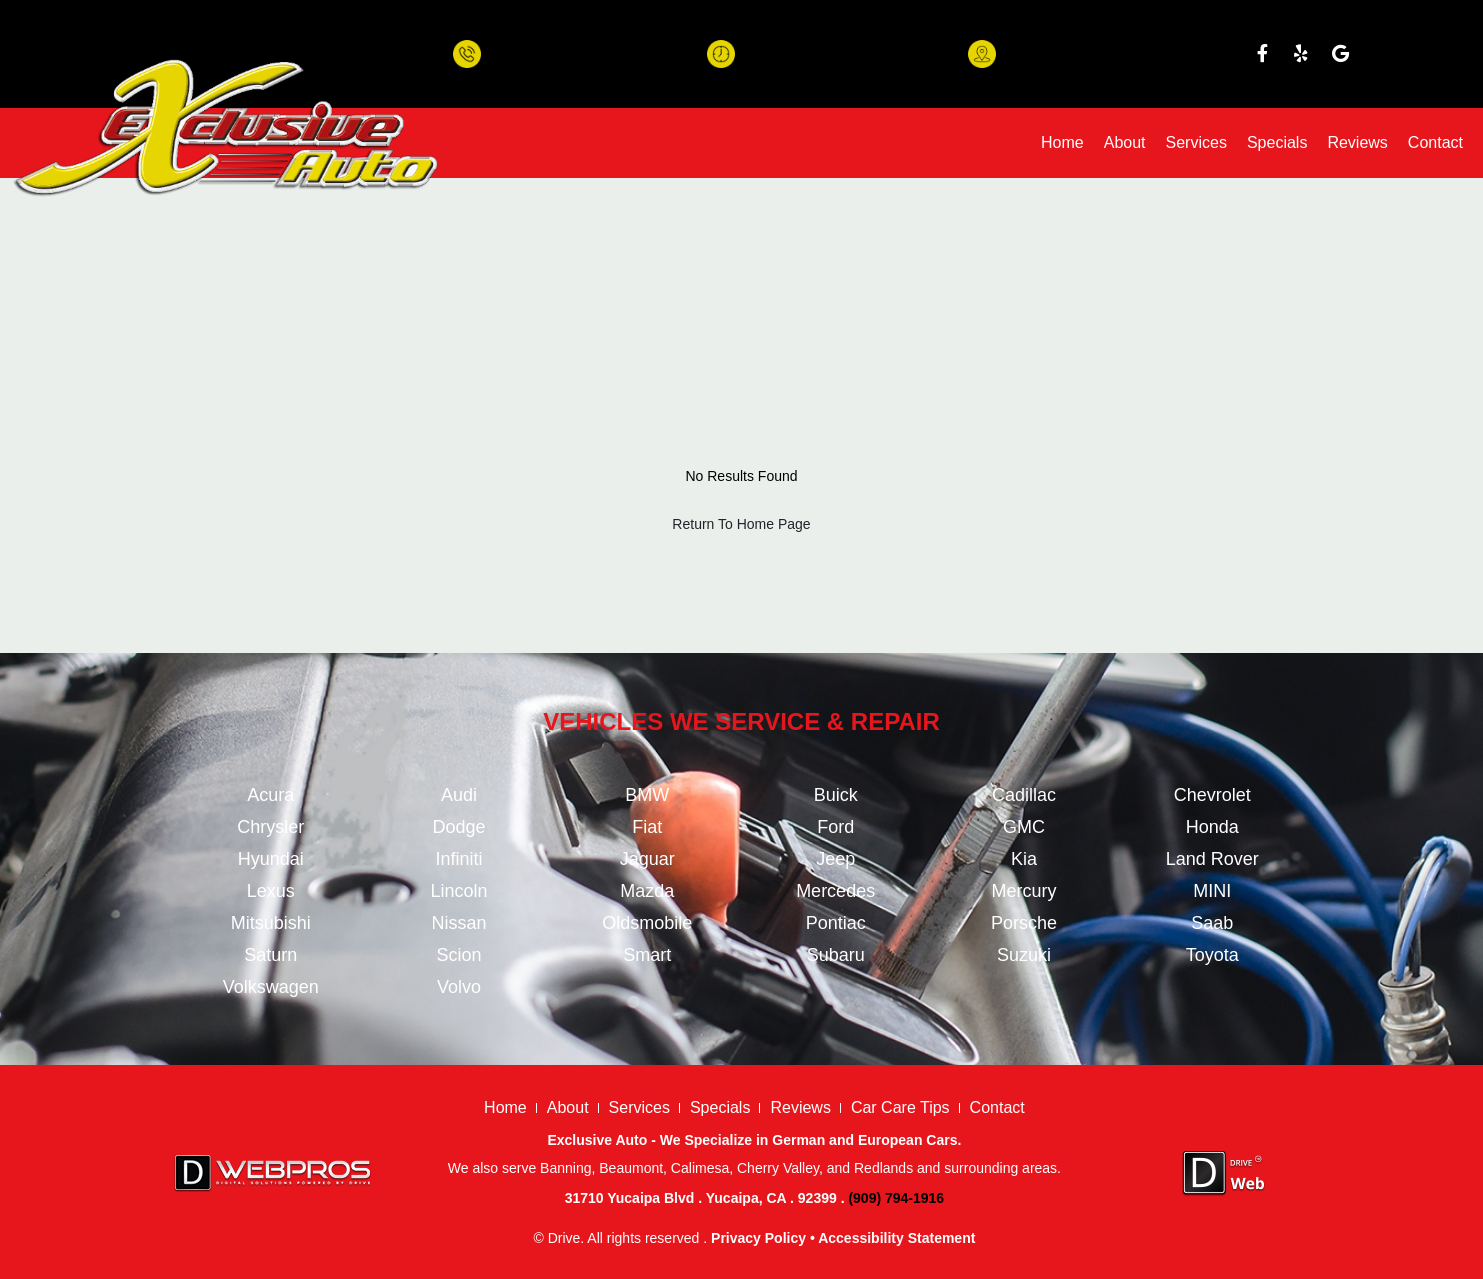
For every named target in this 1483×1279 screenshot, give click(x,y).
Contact (1435, 142)
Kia (1024, 859)
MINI (1212, 891)
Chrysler (270, 827)
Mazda (647, 891)
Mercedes (835, 891)
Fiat (647, 827)
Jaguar (647, 859)
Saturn (270, 955)
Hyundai (271, 859)
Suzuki (1024, 955)
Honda (1212, 827)
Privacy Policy (758, 1238)
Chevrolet (1212, 795)
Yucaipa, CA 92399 (1065, 64)
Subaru (836, 955)
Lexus (271, 891)
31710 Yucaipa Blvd (1068, 43)
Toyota (1212, 955)
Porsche (1024, 923)
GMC (1024, 827)
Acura (270, 795)
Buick (836, 795)
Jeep (835, 859)
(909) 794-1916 (539, 64)
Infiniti (458, 859)
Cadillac (1024, 795)
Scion (458, 955)
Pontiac (836, 923)
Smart (647, 955)
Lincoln (458, 891)
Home (1062, 142)
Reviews (1357, 142)
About (1125, 142)
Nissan (458, 923)
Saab (1212, 923)
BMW (647, 795)
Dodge (458, 827)
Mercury (1023, 891)
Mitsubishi (271, 923)
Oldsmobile (647, 923)
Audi (459, 795)
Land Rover (1212, 859)
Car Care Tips (900, 1107)
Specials (1277, 142)
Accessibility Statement (896, 1238)
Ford (835, 827)
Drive (564, 1238)
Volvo (459, 987)
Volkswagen (271, 987)
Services (1196, 142)
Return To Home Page (741, 524)
